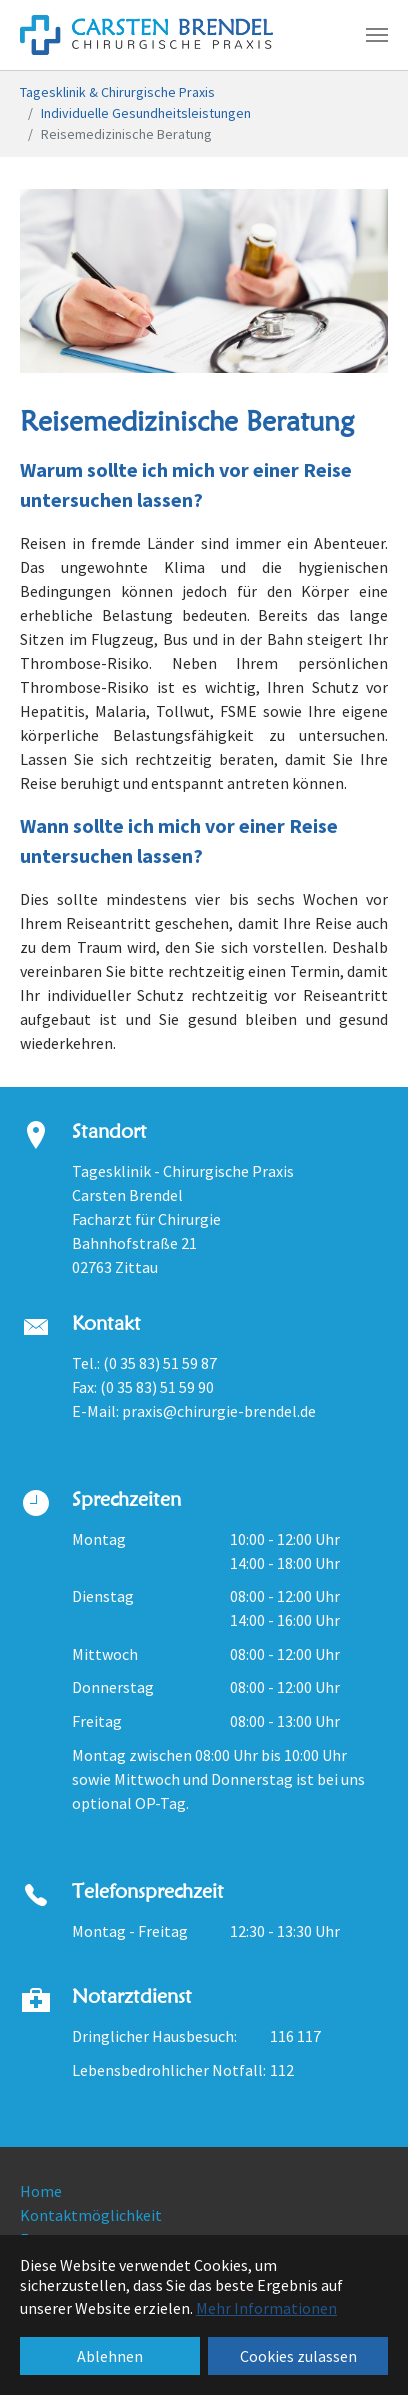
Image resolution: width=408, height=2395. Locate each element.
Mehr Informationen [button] (266, 2308)
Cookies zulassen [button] (298, 2356)
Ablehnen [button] (110, 2356)
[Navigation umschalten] (377, 35)
